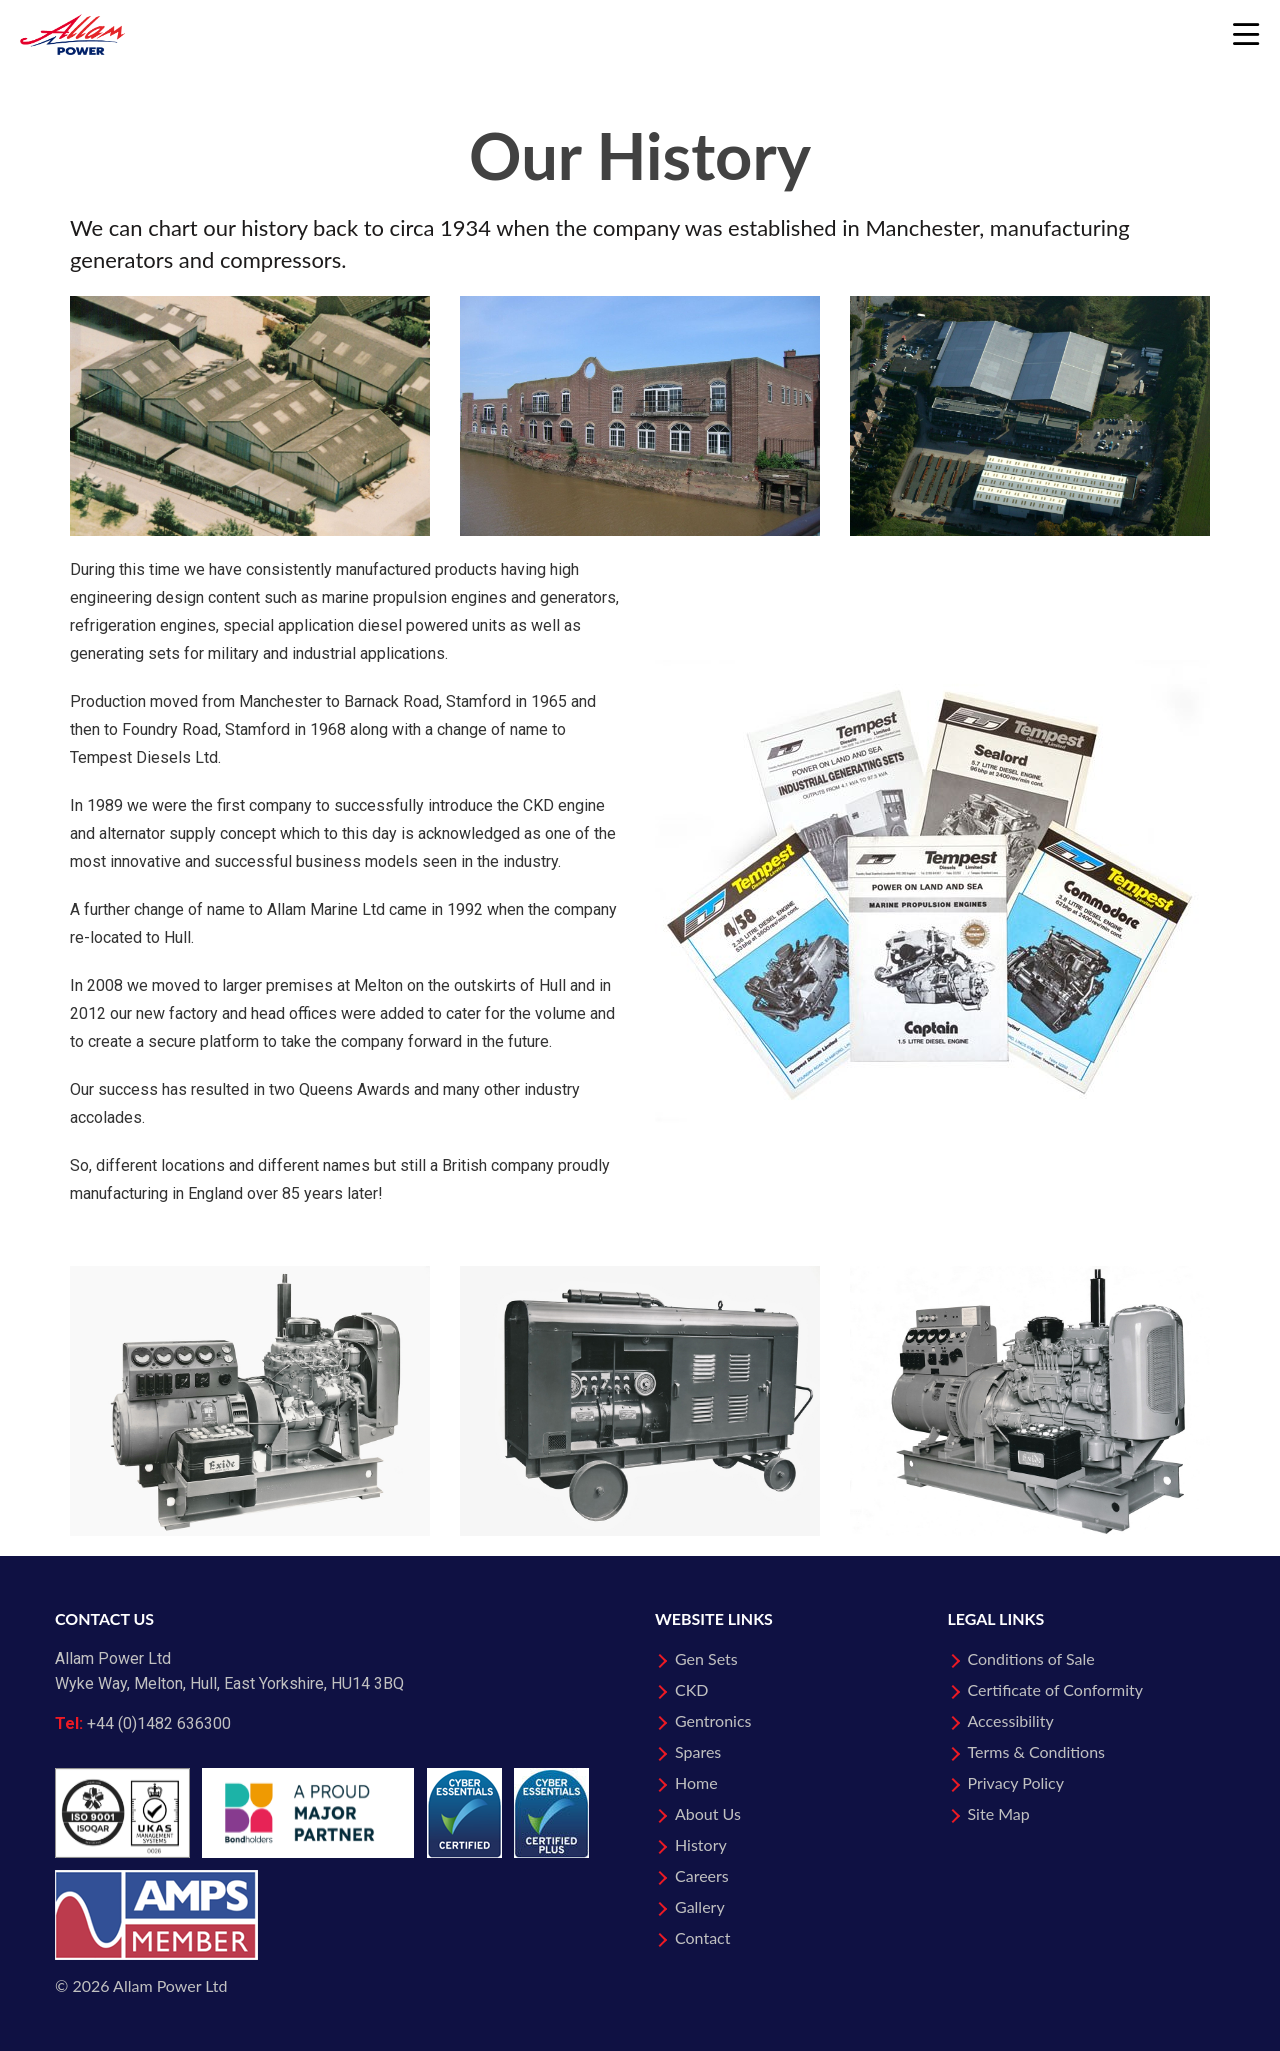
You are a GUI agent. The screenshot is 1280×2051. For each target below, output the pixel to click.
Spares (698, 1751)
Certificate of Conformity (1055, 1689)
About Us (708, 1813)
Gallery (700, 1906)
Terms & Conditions (1037, 1751)
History (701, 1844)
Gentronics (713, 1720)
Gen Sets (706, 1658)
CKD (691, 1689)
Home (696, 1782)
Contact (702, 1937)
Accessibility (1011, 1720)
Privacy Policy (1016, 1782)
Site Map (999, 1813)
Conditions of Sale (1031, 1658)
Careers (702, 1875)
